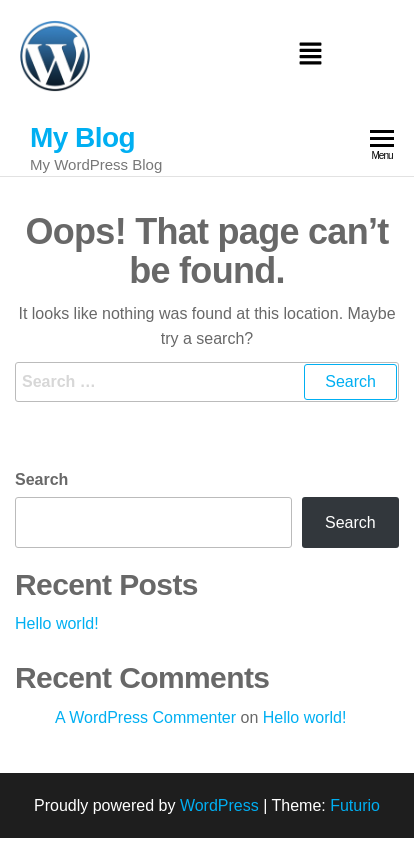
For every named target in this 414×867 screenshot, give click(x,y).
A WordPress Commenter (145, 717)
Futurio (355, 805)
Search (41, 479)
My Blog (82, 137)
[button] (310, 56)
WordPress (219, 805)
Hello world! (57, 623)
